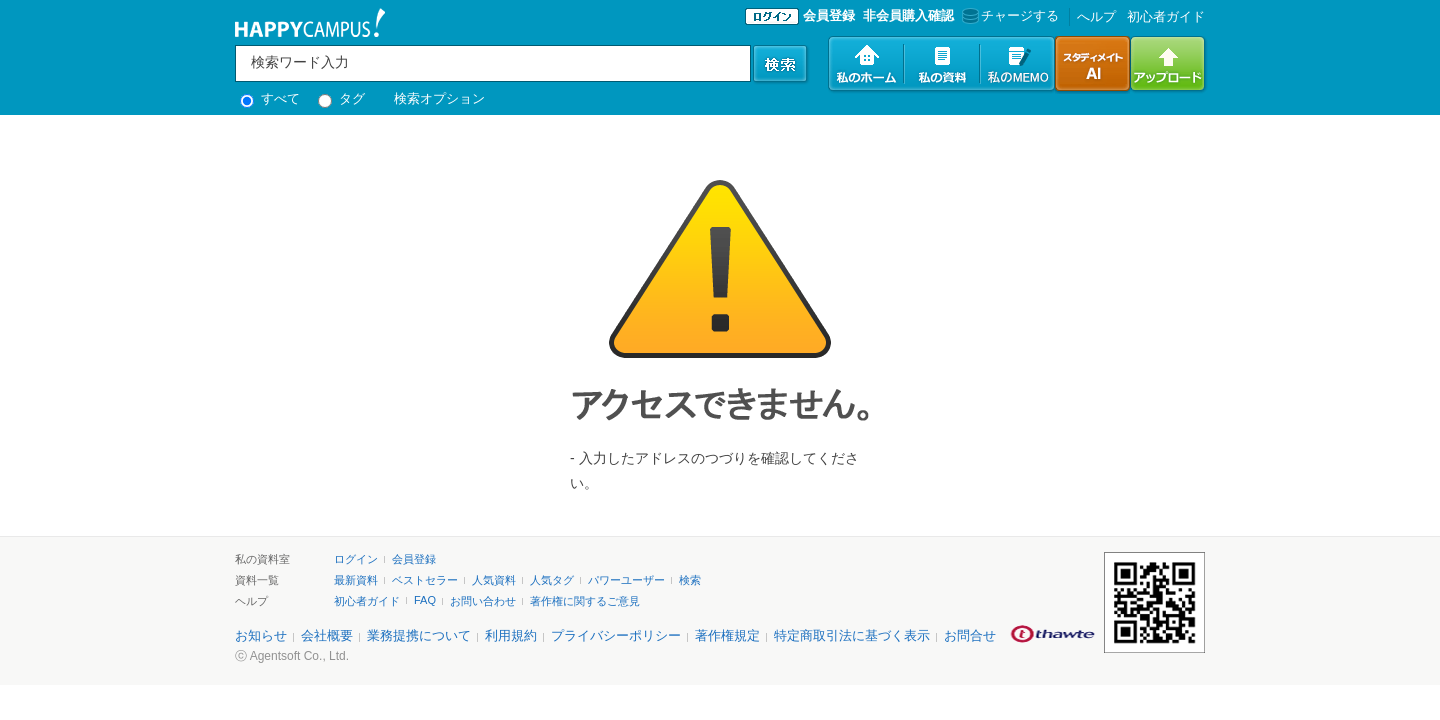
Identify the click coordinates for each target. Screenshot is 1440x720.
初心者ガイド (1166, 16)
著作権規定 (727, 635)
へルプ (1096, 16)
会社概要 (327, 635)
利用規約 (511, 635)
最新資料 (356, 580)
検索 (690, 580)
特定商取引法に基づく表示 (852, 635)
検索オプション (439, 98)
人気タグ (552, 580)
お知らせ (261, 635)
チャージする (1008, 15)
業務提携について (419, 635)
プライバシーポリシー (616, 635)
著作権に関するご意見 (585, 601)
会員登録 (829, 15)
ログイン (356, 559)
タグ (341, 98)
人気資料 (494, 580)
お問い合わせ (483, 601)
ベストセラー (425, 580)
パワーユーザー (626, 580)
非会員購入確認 (908, 15)
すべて (270, 98)
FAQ (425, 600)
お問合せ (970, 635)
